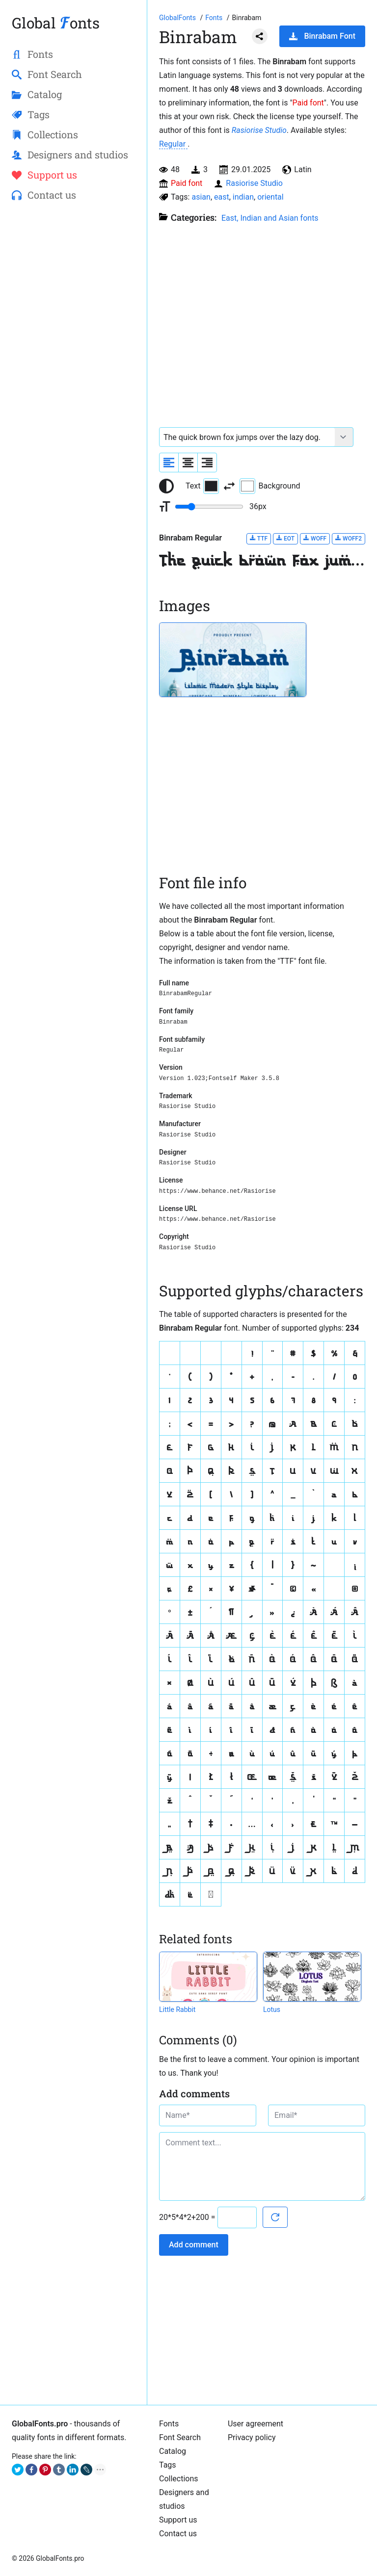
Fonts (169, 2423)
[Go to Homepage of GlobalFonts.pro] (178, 18)
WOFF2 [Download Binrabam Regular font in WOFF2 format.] (348, 538)
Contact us (178, 2533)
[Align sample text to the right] (207, 462)
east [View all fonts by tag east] (221, 197)
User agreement (255, 2423)
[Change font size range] (209, 507)
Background (270, 486)
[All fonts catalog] (214, 18)
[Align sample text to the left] (169, 462)
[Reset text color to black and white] (166, 486)
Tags (167, 2465)
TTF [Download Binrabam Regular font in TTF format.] (259, 538)
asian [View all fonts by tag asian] (200, 197)
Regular (173, 144)
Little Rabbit (177, 2009)
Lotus (271, 2009)
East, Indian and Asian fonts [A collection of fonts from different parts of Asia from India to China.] (270, 218)
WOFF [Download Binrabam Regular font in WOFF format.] (314, 538)
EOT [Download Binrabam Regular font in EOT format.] (285, 538)
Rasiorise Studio (259, 130)
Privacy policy (252, 2437)
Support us (178, 2519)
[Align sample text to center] (188, 462)
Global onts (56, 22)
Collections (178, 2478)
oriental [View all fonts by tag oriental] (270, 197)
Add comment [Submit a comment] (193, 2244)
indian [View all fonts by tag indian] (243, 197)
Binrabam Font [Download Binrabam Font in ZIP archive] (322, 36)
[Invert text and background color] (229, 486)
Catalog (172, 2451)
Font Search (180, 2437)
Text (202, 486)
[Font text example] (247, 437)
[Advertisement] (73, 282)
